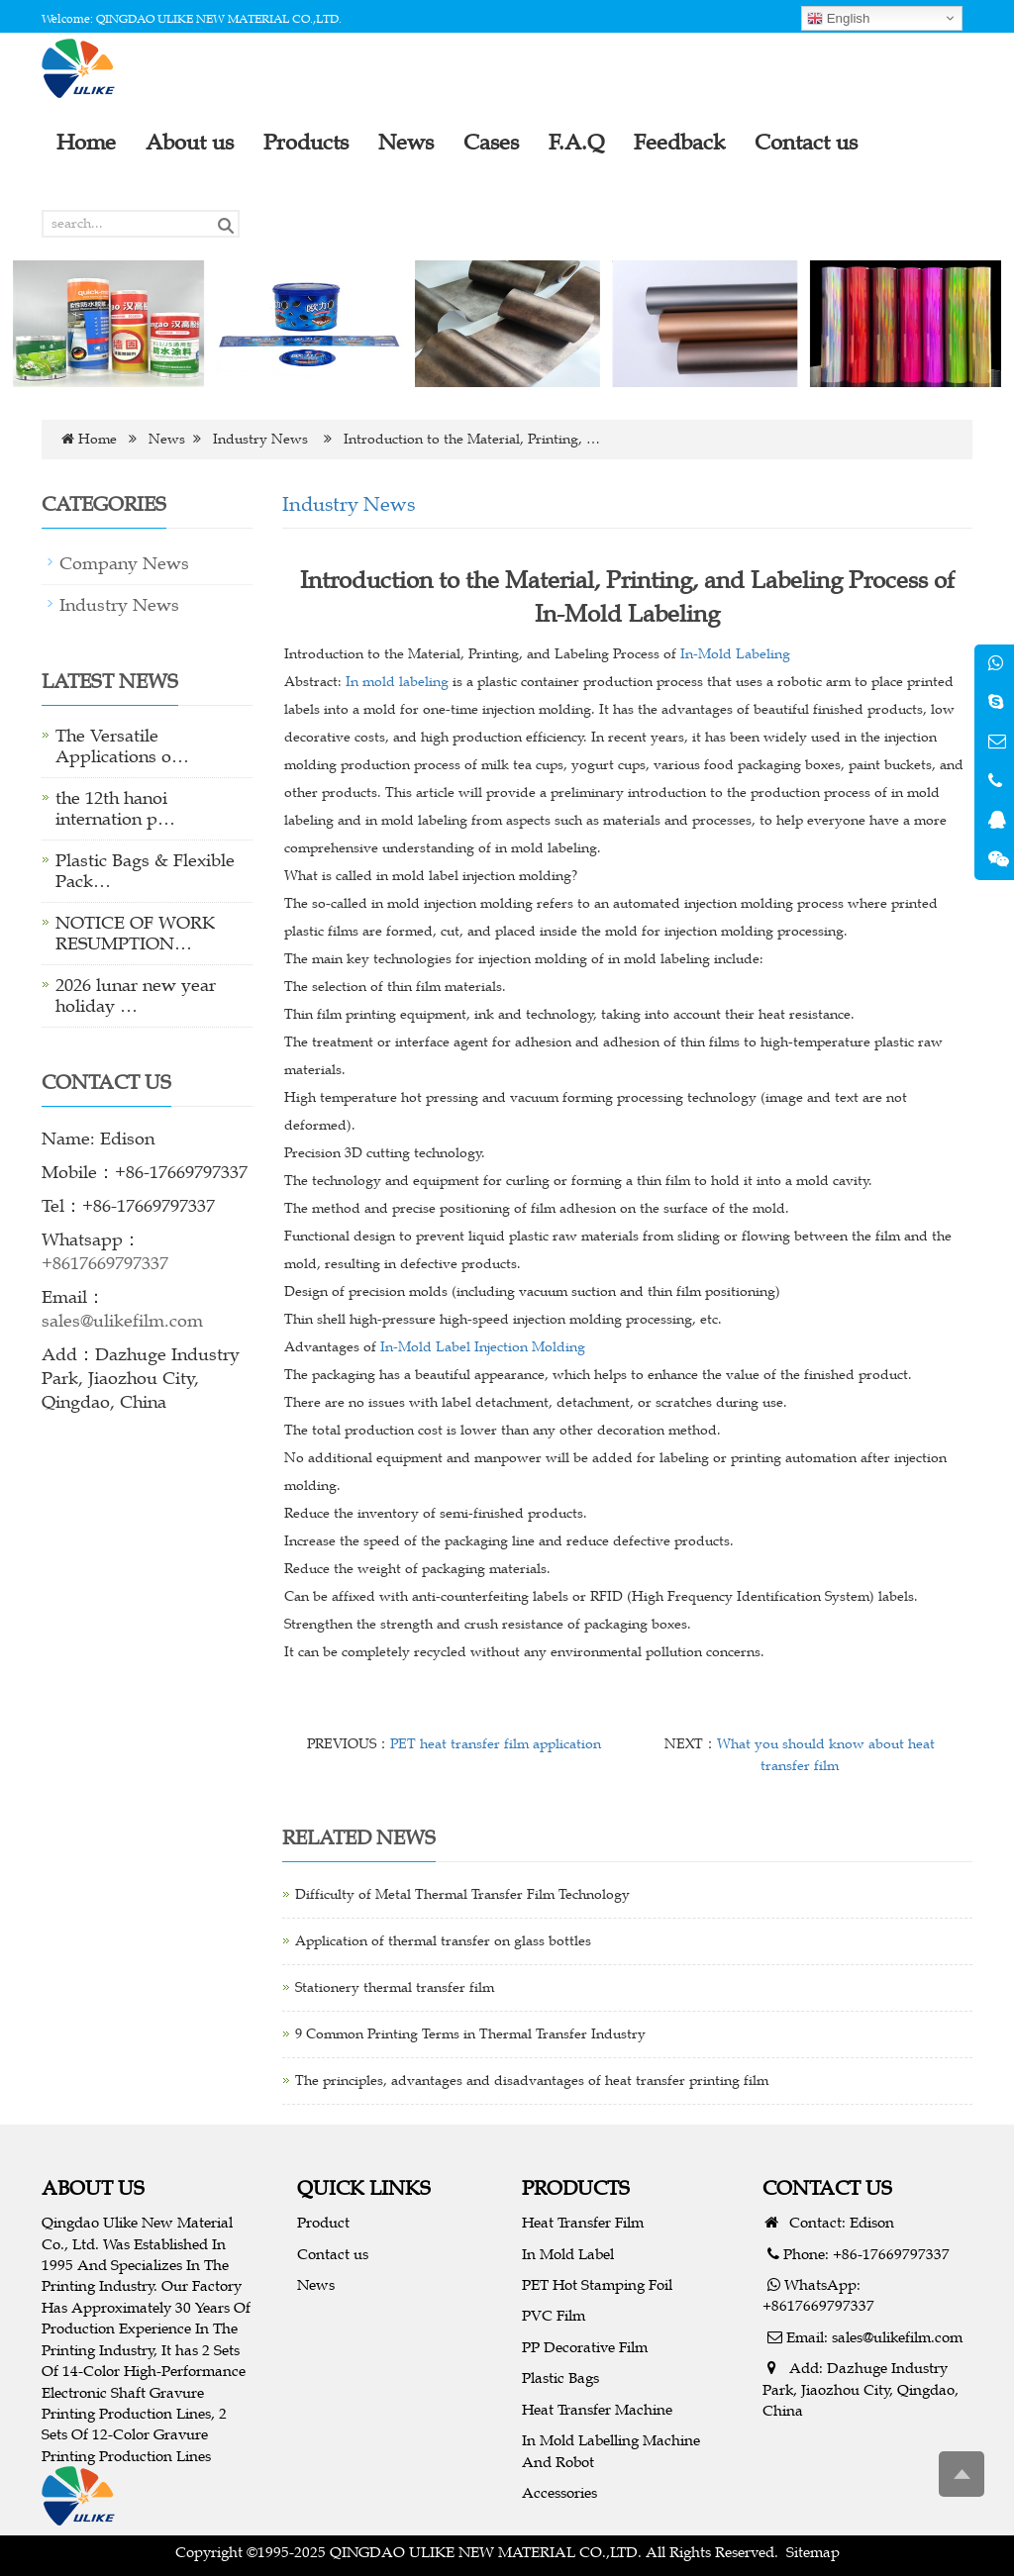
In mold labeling (397, 681)
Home (97, 439)
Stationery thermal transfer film (394, 1987)
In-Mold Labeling (735, 653)
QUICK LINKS (364, 2187)
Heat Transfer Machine (597, 2409)
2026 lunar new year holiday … (135, 995)
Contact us (332, 2253)
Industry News (260, 439)
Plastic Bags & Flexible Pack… (145, 870)
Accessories (559, 2492)
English (838, 19)
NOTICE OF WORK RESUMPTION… (135, 933)
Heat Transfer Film (583, 2222)
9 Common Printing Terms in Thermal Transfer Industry (470, 2034)
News (167, 439)
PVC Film (553, 2315)
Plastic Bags (560, 2377)
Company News (124, 563)
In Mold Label (568, 2253)
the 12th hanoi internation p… (115, 808)
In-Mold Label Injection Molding (482, 1346)
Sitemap (813, 2551)
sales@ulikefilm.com (122, 1321)
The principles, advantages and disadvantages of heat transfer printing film (531, 2080)
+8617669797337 (105, 1263)
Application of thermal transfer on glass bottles (443, 1940)
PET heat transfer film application (495, 1743)
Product (323, 2222)
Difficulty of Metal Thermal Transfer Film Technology (462, 1894)
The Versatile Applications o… (122, 746)
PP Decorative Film (585, 2346)
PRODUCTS (576, 2187)
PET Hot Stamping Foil (597, 2284)
